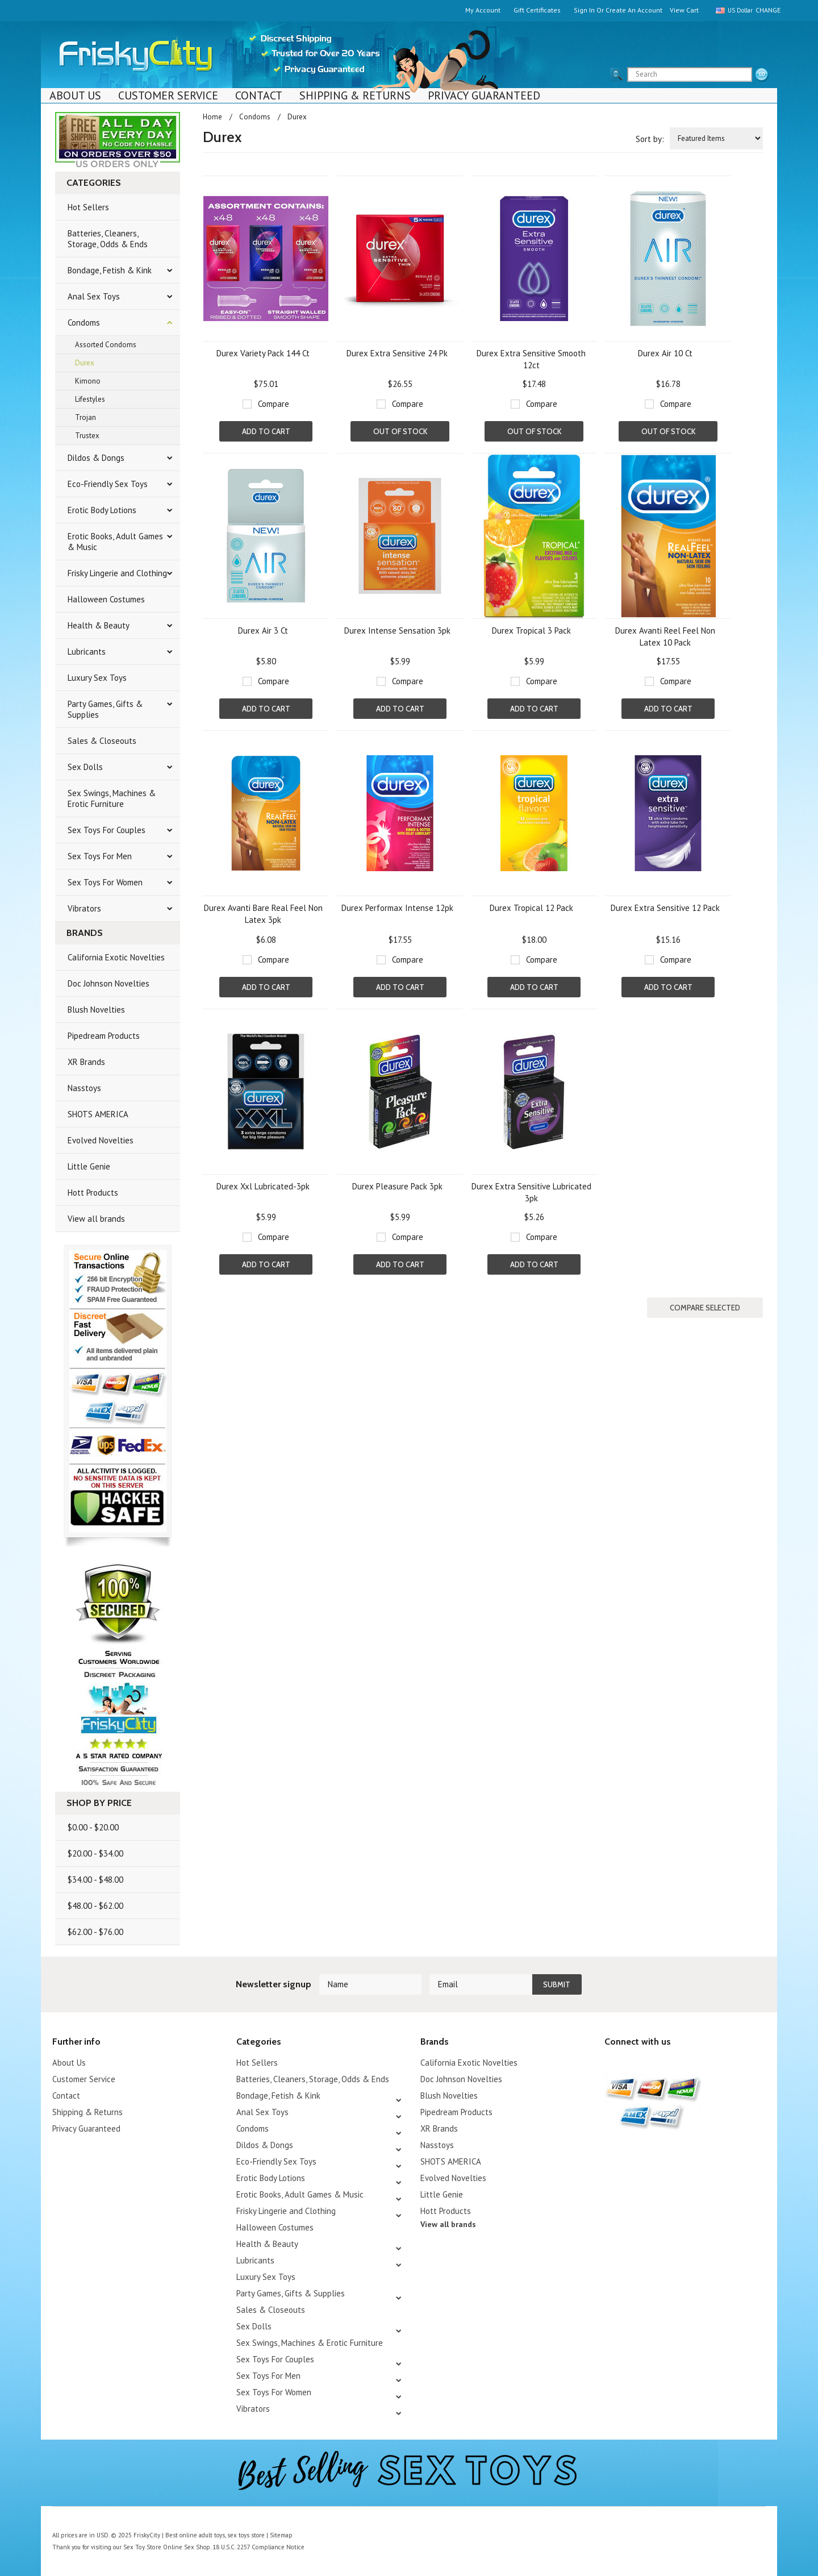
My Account (482, 10)
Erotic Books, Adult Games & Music (115, 541)
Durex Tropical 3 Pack (531, 630)
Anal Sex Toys (94, 296)
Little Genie (89, 1166)
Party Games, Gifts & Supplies (105, 709)
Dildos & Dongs (96, 457)
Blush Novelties (96, 1009)
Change (766, 10)
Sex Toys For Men (100, 856)
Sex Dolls (85, 766)
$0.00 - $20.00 (93, 1827)
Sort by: (650, 139)
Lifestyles (90, 399)
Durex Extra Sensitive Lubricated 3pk (531, 1192)
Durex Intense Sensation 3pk (397, 630)
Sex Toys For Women (105, 882)
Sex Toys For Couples (106, 830)
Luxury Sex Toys (97, 677)
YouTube (631, 2064)
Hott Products (93, 1192)
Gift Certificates (537, 10)
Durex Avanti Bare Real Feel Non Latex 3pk (263, 913)
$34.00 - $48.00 (95, 1879)
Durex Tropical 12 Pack (531, 907)
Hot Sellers (88, 207)
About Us (75, 95)
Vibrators (84, 908)
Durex (84, 363)
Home (212, 117)
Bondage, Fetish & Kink (110, 270)
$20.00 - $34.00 (95, 1853)
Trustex (87, 435)
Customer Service (168, 95)
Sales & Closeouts (102, 740)
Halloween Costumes (106, 599)
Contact (258, 95)
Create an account (634, 10)
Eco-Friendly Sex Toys (108, 483)
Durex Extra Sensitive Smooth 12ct (531, 359)
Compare (273, 403)
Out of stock (400, 431)
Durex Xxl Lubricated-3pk (263, 1186)
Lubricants (87, 651)
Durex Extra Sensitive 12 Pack (665, 907)
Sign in (584, 10)
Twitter (611, 2064)
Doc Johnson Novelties (108, 983)
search (762, 75)
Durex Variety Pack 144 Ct (263, 353)
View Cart (684, 10)
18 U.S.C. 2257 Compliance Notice (256, 2547)
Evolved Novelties (100, 1140)
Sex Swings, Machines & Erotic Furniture (112, 798)
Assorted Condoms (105, 344)
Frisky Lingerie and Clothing (117, 573)
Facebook (671, 2064)
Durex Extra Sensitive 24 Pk (397, 353)
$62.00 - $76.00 (95, 1931)
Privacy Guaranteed (484, 95)
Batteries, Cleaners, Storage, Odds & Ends (108, 238)
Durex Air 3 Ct (263, 630)
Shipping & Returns (355, 95)
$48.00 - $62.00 (95, 1905)
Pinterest (651, 2064)
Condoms (84, 322)
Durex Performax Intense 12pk (397, 907)
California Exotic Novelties (116, 957)
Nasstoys (84, 1088)
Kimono (88, 381)
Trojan (85, 417)
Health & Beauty (99, 625)
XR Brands (86, 1061)
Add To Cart (266, 431)
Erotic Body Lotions (102, 510)
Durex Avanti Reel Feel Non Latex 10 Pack (665, 636)
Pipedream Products (104, 1035)
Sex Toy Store (141, 2547)
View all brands (96, 1218)
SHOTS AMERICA (98, 1114)
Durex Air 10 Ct (665, 353)
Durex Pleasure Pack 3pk (397, 1186)
